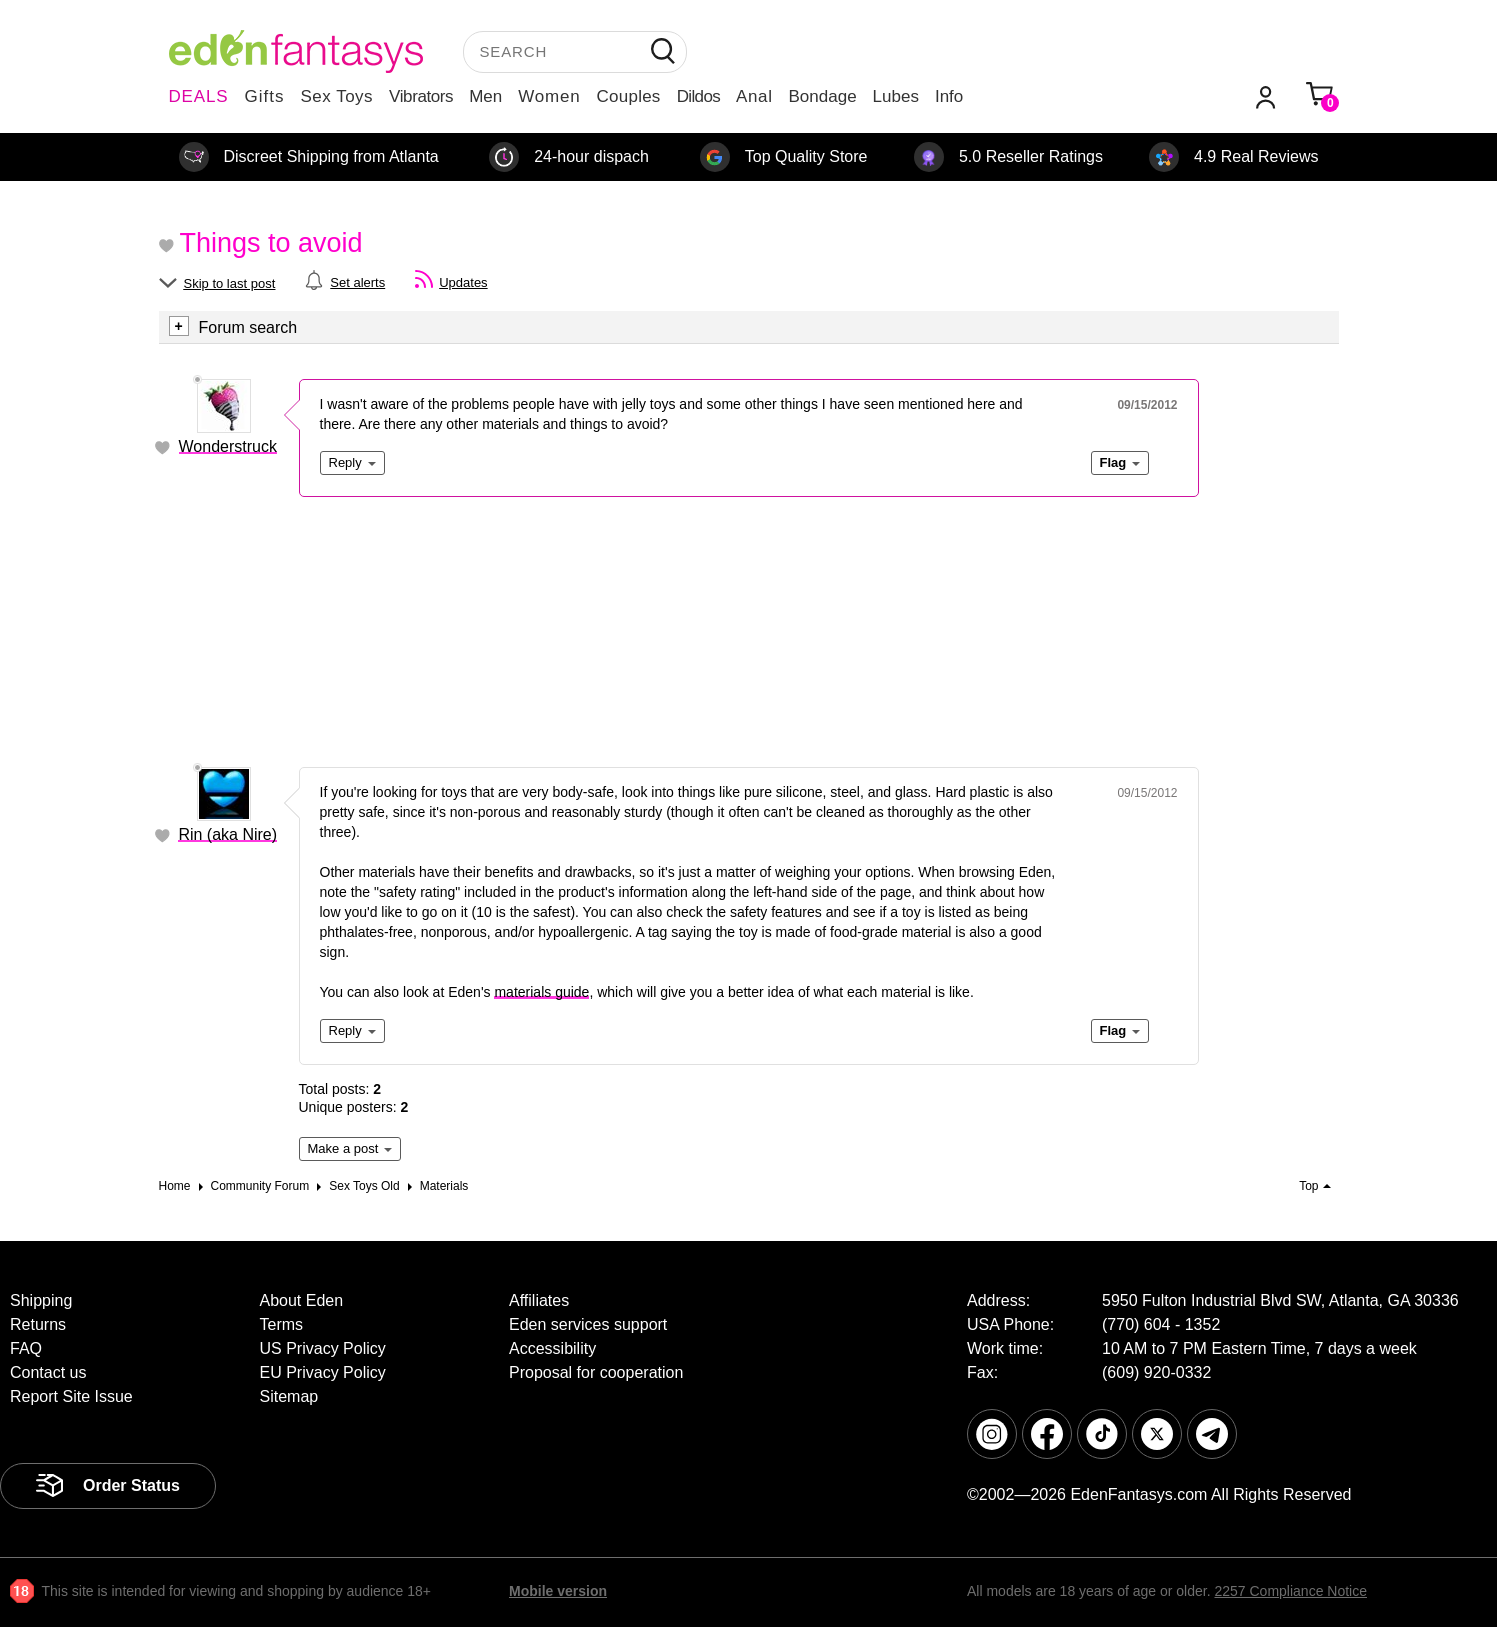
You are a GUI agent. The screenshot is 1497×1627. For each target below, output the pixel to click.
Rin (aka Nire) (227, 834)
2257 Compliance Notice (1290, 1591)
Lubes (896, 96)
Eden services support (588, 1324)
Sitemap (289, 1396)
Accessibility (552, 1348)
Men (485, 96)
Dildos (698, 96)
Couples (629, 96)
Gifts (264, 96)
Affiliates (539, 1300)
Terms (282, 1324)
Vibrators (421, 96)
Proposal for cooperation (596, 1372)
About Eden (302, 1300)
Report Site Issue (71, 1396)
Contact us (48, 1372)
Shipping (41, 1300)
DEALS (199, 96)
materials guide (541, 992)
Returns (38, 1324)
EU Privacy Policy (323, 1372)
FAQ (26, 1348)
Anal (754, 96)
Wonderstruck (228, 446)
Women (549, 96)
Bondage (823, 96)
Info (949, 96)
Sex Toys (336, 96)
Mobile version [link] (558, 1591)
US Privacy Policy (323, 1348)
